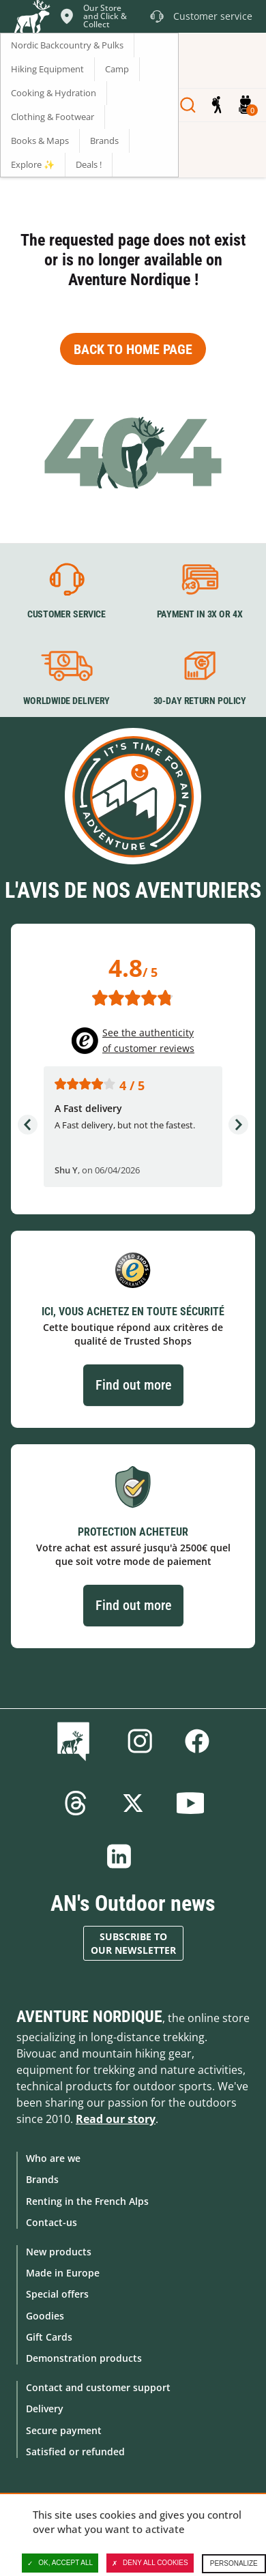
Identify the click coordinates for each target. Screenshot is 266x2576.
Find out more (133, 1385)
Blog (76, 1741)
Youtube (190, 1803)
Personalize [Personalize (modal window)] (234, 2563)
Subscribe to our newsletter (133, 1943)
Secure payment (64, 2430)
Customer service (66, 614)
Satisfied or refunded (75, 2451)
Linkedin (119, 1856)
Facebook (197, 1741)
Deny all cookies (150, 2563)
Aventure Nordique (89, 2016)
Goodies (45, 2315)
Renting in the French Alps (87, 2201)
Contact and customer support (98, 2387)
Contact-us (51, 2222)
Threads (75, 1803)
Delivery (44, 2408)
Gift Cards (49, 2336)
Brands (42, 2179)
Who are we (53, 2158)
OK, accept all (60, 2563)
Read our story (116, 2118)
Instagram (139, 1741)
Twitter (133, 1803)
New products (58, 2251)
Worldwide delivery (66, 700)
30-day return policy (199, 700)
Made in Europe (63, 2272)
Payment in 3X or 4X (200, 614)
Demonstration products (84, 2358)
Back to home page (133, 349)
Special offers (57, 2293)
